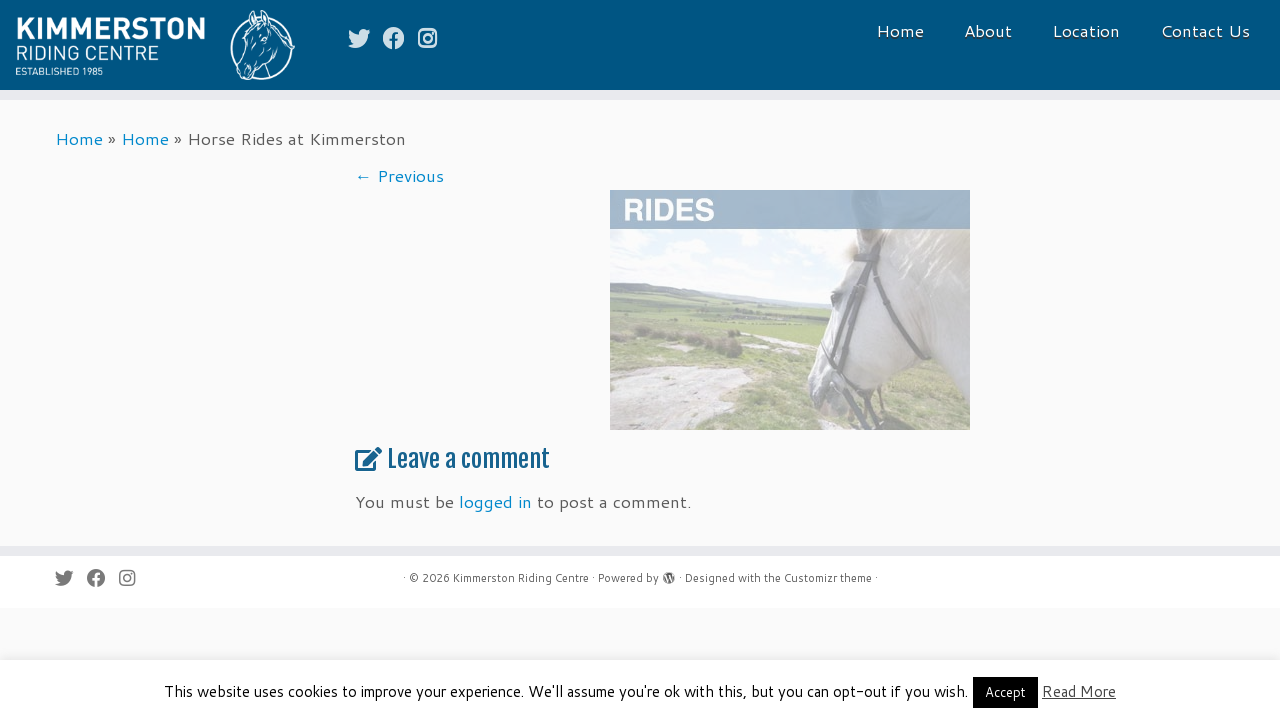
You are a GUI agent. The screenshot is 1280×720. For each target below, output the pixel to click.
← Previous (399, 175)
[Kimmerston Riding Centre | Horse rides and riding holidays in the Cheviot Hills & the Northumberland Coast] (147, 45)
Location (1086, 30)
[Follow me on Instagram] (434, 37)
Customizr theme (828, 578)
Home (900, 30)
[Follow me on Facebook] (400, 37)
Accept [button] (1005, 692)
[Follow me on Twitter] (365, 37)
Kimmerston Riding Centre (521, 578)
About (988, 30)
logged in (495, 501)
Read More (1079, 691)
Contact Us (1205, 30)
